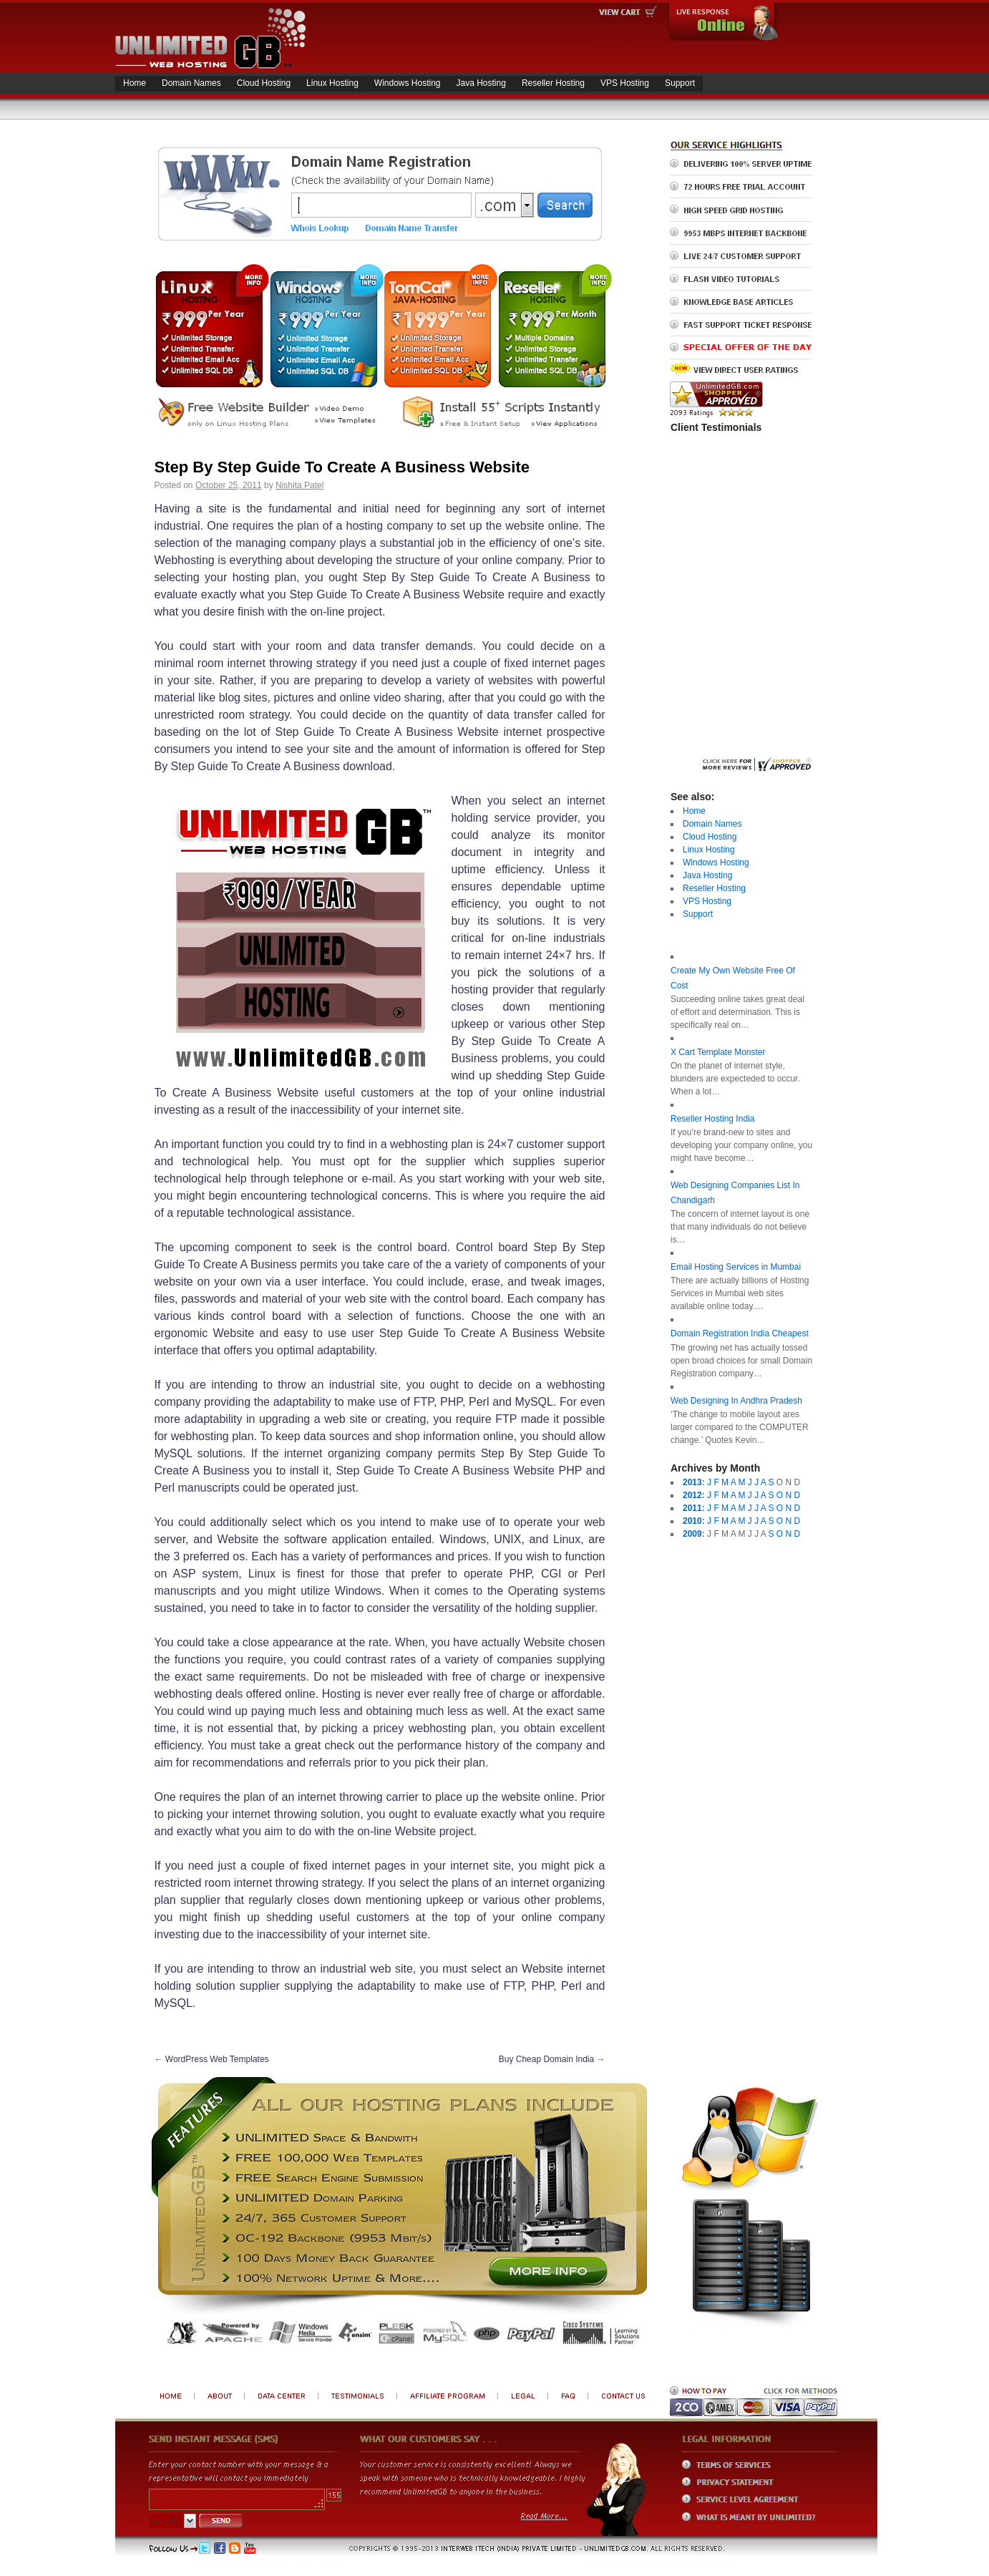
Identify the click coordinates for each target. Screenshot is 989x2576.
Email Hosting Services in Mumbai (736, 1267)
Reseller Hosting (553, 83)
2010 (692, 1521)
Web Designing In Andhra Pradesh (736, 1401)
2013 (692, 1482)
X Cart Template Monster (718, 1052)
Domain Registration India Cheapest (740, 1333)
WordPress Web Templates (212, 2059)
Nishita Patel (299, 485)
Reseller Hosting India (712, 1119)
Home (134, 83)
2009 (692, 1534)
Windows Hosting (407, 83)
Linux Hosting (332, 83)
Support (680, 83)
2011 (692, 1508)
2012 (692, 1495)
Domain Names (191, 83)
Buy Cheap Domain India (552, 2059)
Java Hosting (481, 83)
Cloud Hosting (264, 83)
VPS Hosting (624, 83)
